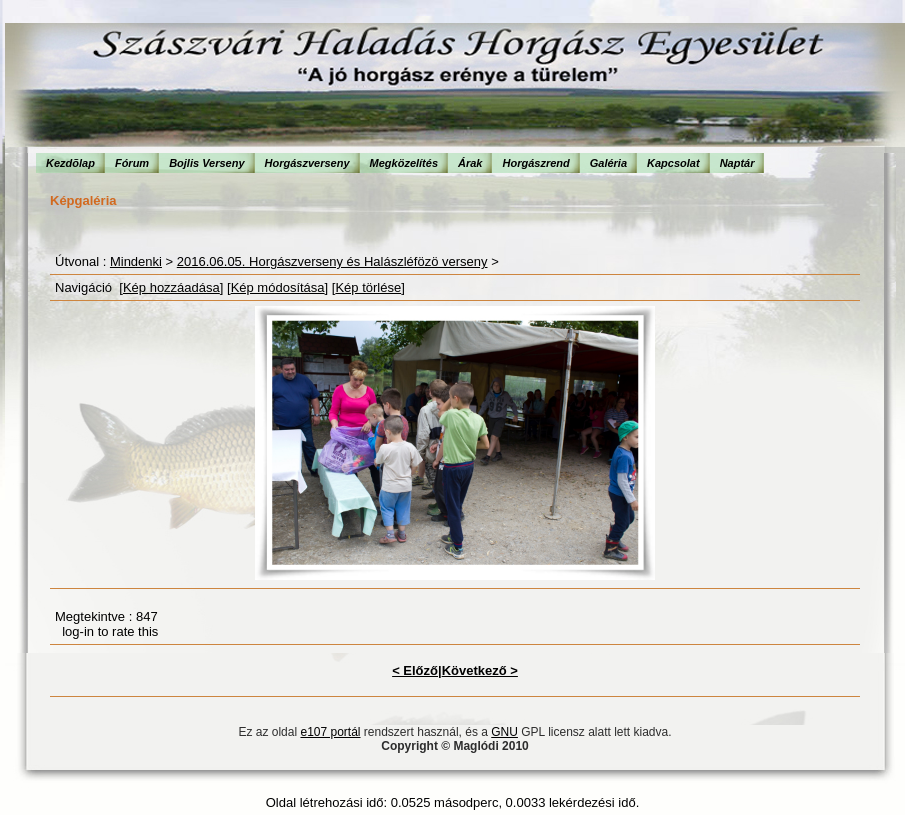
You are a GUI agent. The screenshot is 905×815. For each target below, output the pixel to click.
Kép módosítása (278, 287)
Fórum (132, 163)
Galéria (608, 163)
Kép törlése (368, 287)
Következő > (480, 670)
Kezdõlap (70, 163)
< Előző (415, 670)
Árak (470, 163)
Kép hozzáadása (171, 287)
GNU (504, 732)
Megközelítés (404, 163)
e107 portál (330, 732)
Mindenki (136, 261)
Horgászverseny (307, 163)
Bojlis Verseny (206, 163)
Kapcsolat (673, 163)
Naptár (737, 163)
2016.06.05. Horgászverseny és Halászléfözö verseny (332, 261)
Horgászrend (535, 163)
